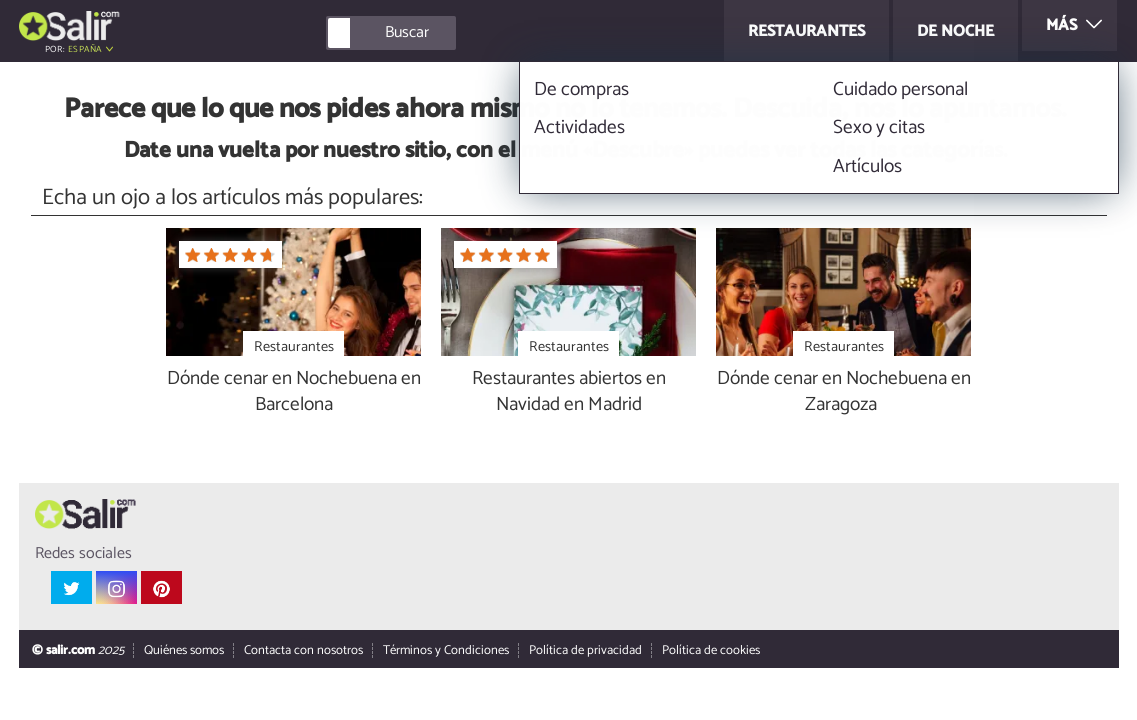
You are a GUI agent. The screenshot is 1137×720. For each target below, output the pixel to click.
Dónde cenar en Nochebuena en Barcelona (294, 393)
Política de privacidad (584, 651)
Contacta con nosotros (302, 651)
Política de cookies (710, 651)
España (85, 49)
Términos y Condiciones (445, 651)
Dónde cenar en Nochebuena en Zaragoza (844, 393)
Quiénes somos (183, 651)
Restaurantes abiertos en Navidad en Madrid (569, 393)
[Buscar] (481, 33)
